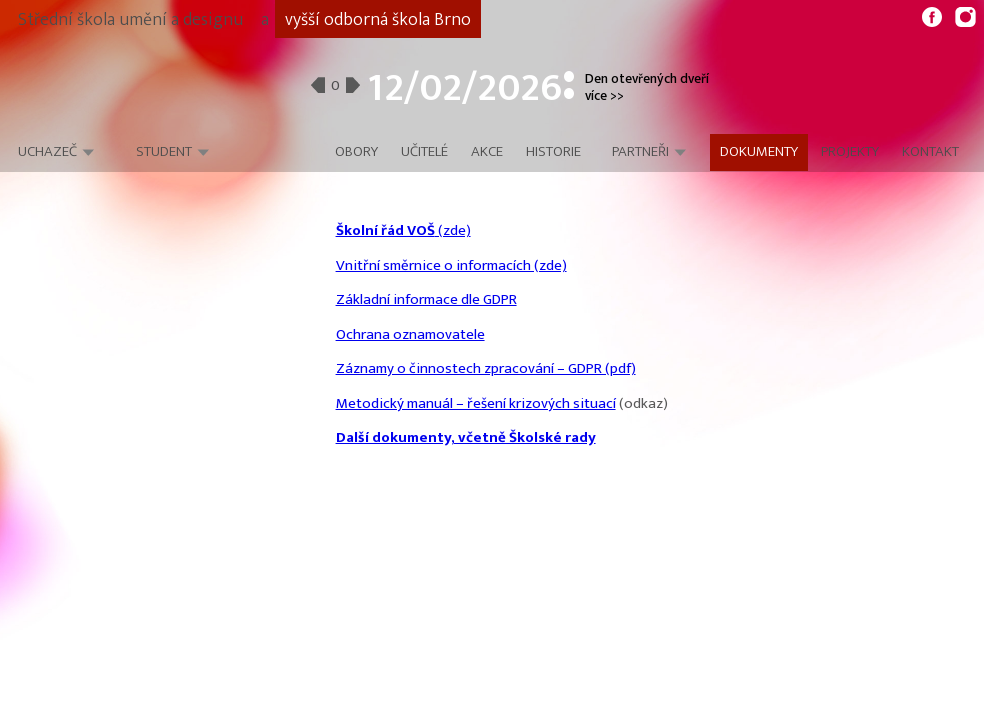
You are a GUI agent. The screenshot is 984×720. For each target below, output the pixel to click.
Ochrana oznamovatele (410, 334)
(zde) (403, 230)
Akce (487, 152)
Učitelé (424, 152)
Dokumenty (759, 152)
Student (164, 151)
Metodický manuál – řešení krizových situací (476, 403)
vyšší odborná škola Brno (378, 20)
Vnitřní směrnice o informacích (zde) (451, 265)
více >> (604, 96)
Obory (356, 152)
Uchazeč (47, 151)
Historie (553, 152)
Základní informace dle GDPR (426, 299)
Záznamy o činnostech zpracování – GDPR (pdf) (486, 368)
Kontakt (930, 152)
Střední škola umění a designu (130, 20)
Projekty (850, 152)
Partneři (640, 152)
